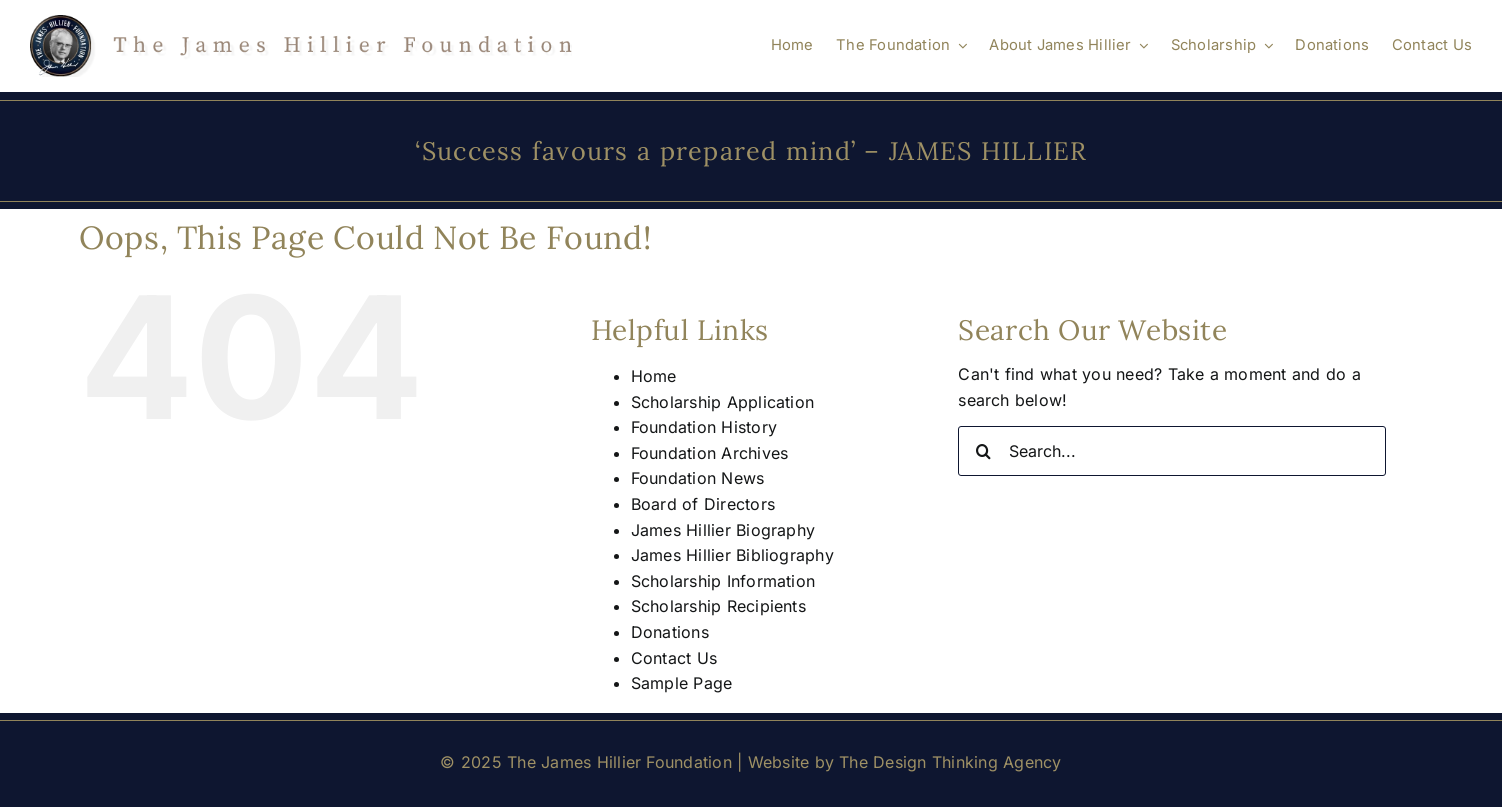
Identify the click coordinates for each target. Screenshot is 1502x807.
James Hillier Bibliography (732, 555)
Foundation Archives (710, 453)
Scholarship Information (723, 581)
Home (654, 376)
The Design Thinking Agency (950, 762)
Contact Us (674, 658)
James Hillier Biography (723, 530)
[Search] (983, 451)
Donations (670, 632)
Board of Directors (703, 504)
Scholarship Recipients (718, 606)
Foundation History (704, 427)
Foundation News (698, 478)
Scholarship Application (723, 402)
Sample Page (682, 683)
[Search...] (1172, 451)
